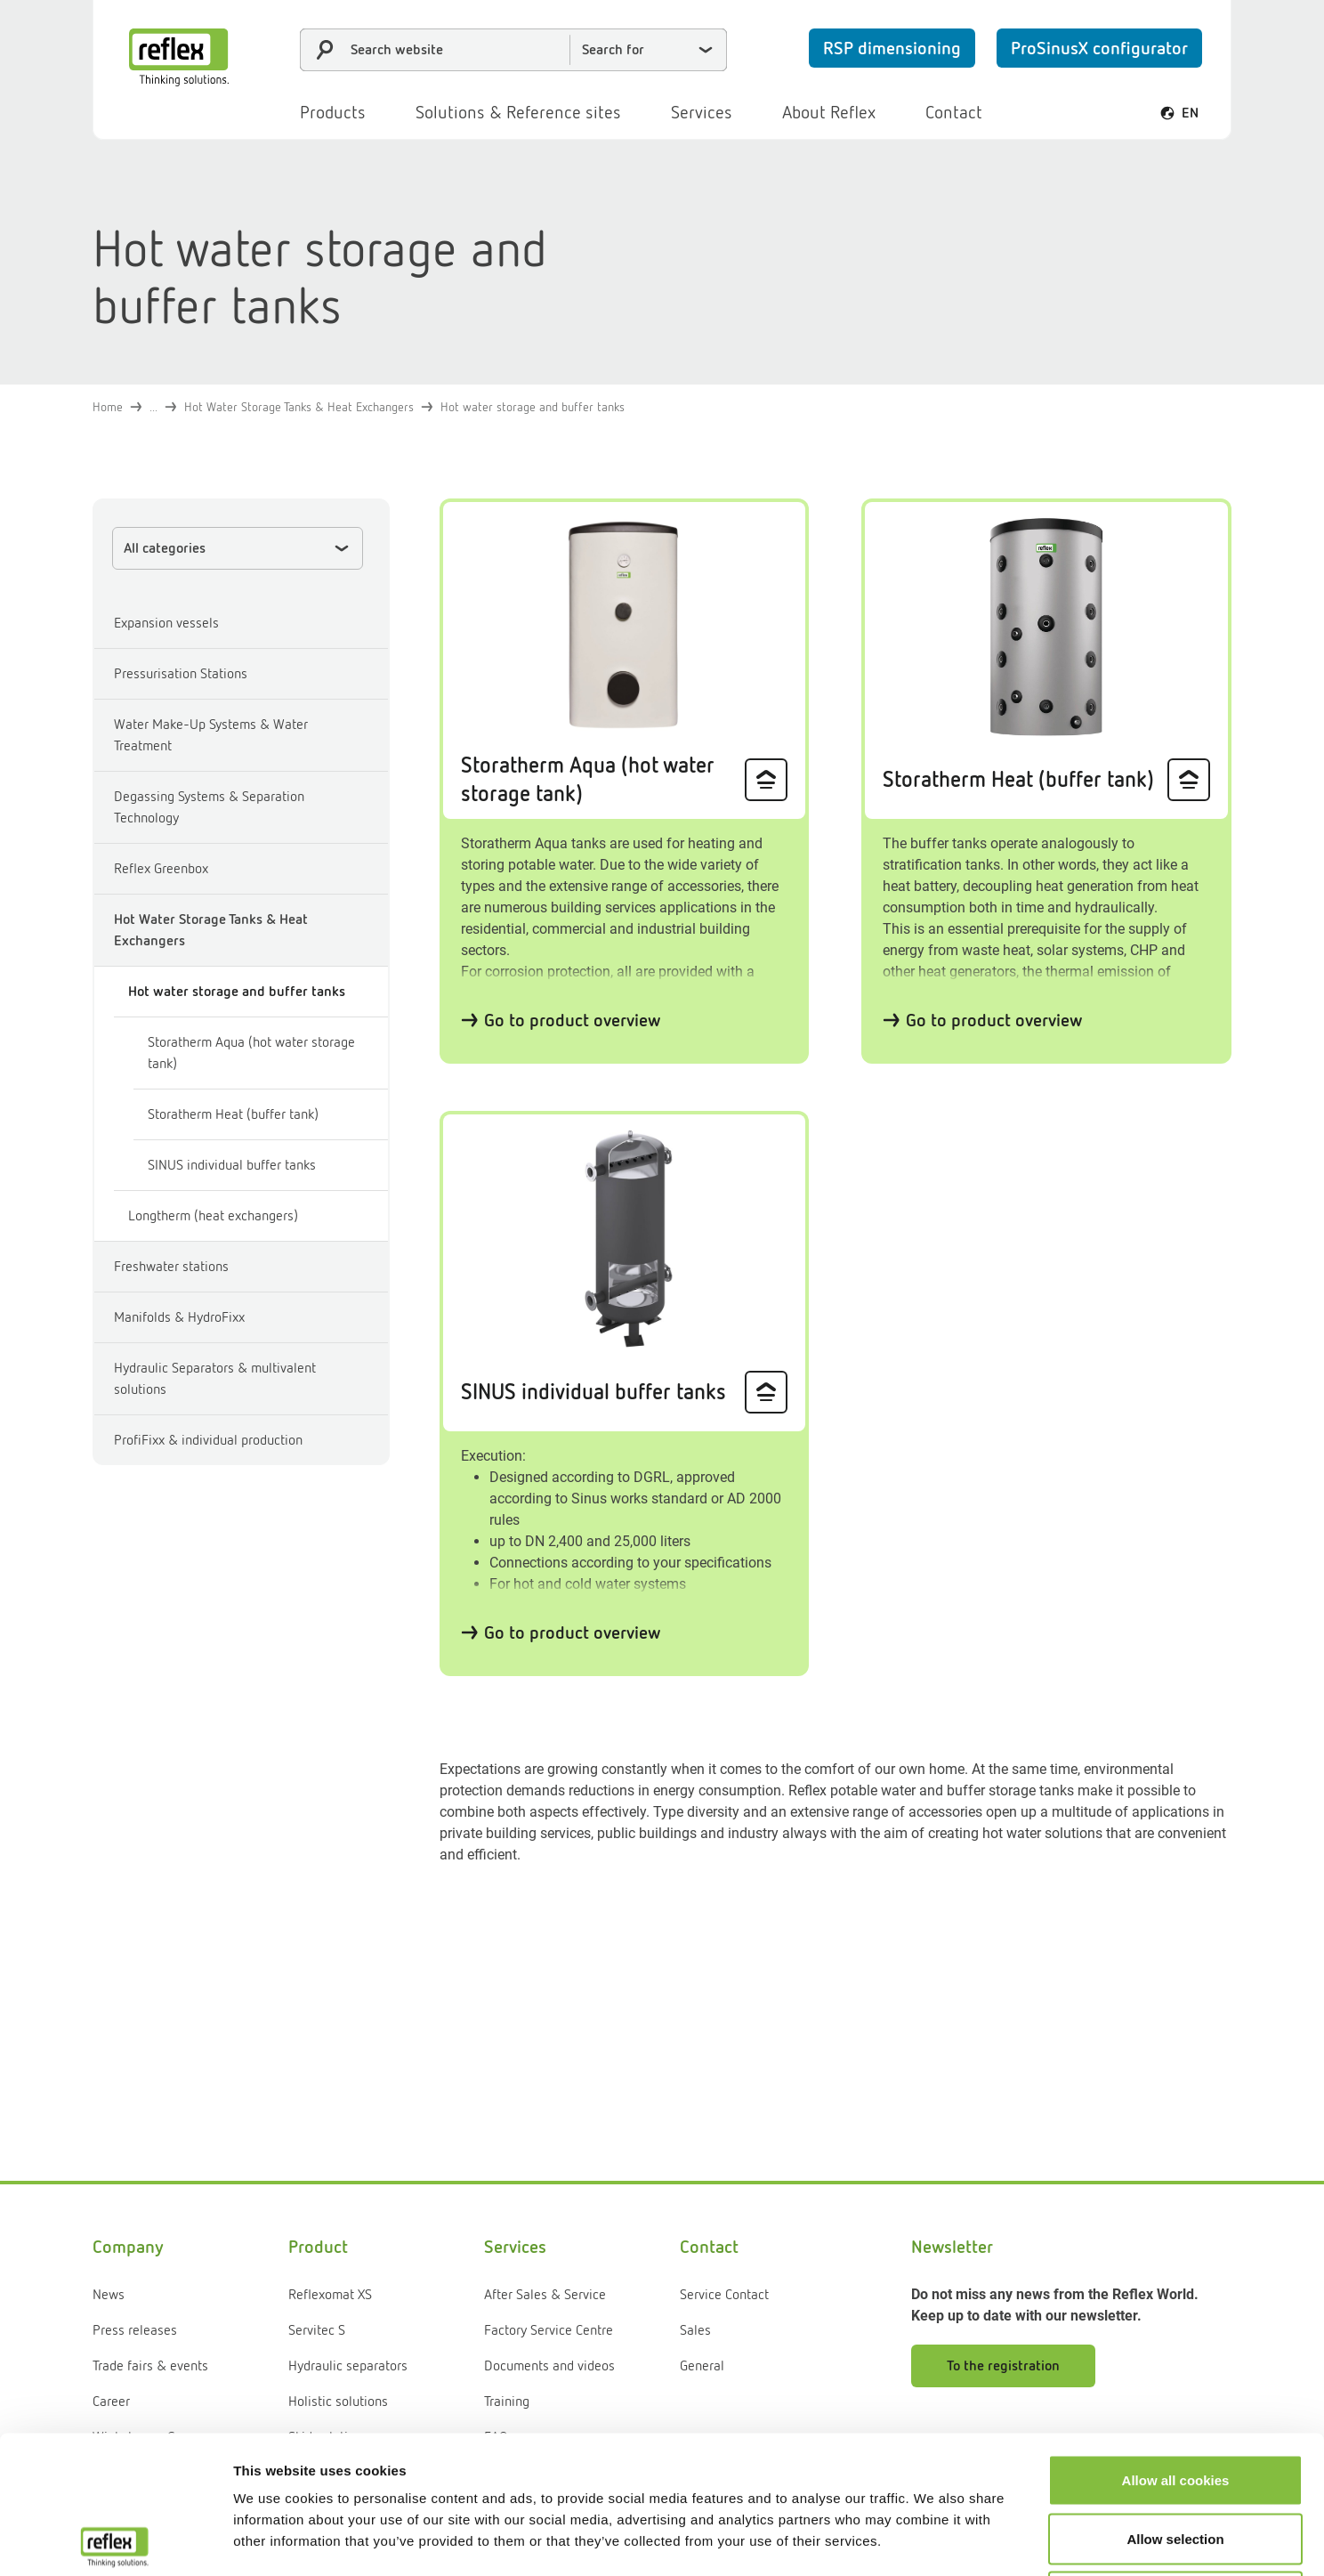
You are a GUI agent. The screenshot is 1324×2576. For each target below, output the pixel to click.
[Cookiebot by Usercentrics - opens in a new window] (115, 2541)
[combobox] (513, 49)
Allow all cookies (1176, 2342)
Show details (933, 2540)
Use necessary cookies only (1175, 2459)
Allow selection (1174, 2401)
